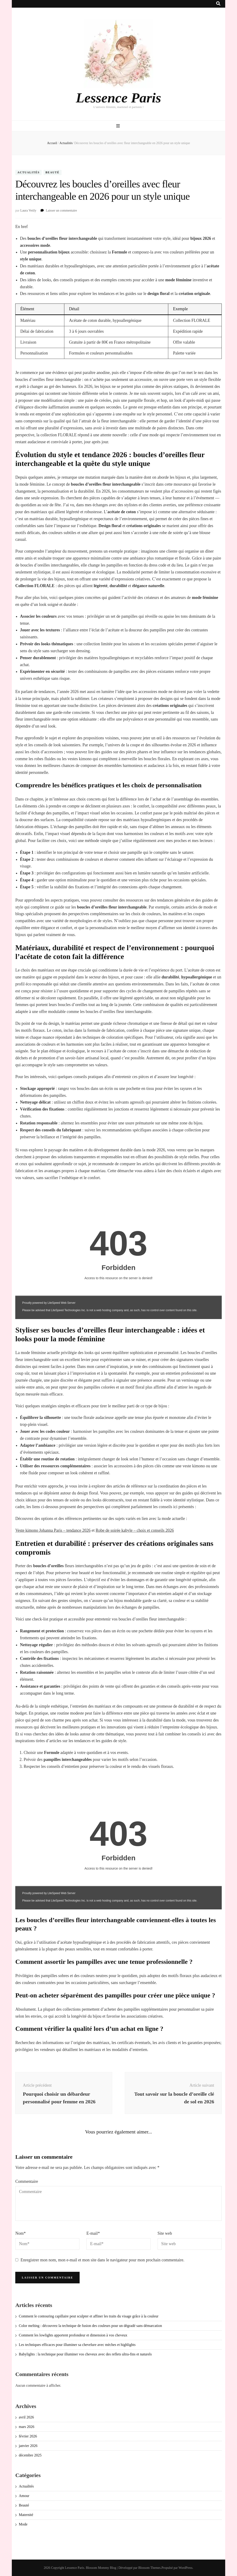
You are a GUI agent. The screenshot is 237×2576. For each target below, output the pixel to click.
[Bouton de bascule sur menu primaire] (118, 126)
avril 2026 (26, 2417)
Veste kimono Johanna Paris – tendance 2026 (52, 1530)
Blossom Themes (149, 2568)
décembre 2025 (30, 2455)
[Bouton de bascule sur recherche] (218, 3)
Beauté (52, 172)
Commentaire (26, 2181)
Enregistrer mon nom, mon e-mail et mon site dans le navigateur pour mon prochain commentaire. (102, 2260)
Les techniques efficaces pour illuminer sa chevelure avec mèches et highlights (77, 2345)
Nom (20, 2233)
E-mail (93, 2233)
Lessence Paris (118, 97)
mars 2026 (26, 2427)
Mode (23, 2524)
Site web (165, 2233)
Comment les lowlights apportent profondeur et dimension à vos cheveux (73, 2335)
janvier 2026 (28, 2446)
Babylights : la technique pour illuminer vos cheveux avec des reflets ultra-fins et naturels (85, 2354)
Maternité (26, 2515)
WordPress (185, 2568)
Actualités (28, 172)
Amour (24, 2496)
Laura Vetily (28, 210)
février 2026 (28, 2436)
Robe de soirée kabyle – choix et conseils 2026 (135, 1530)
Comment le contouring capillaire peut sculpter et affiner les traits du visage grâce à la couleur (88, 2316)
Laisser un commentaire (61, 210)
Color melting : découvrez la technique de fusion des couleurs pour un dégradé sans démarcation (90, 2326)
